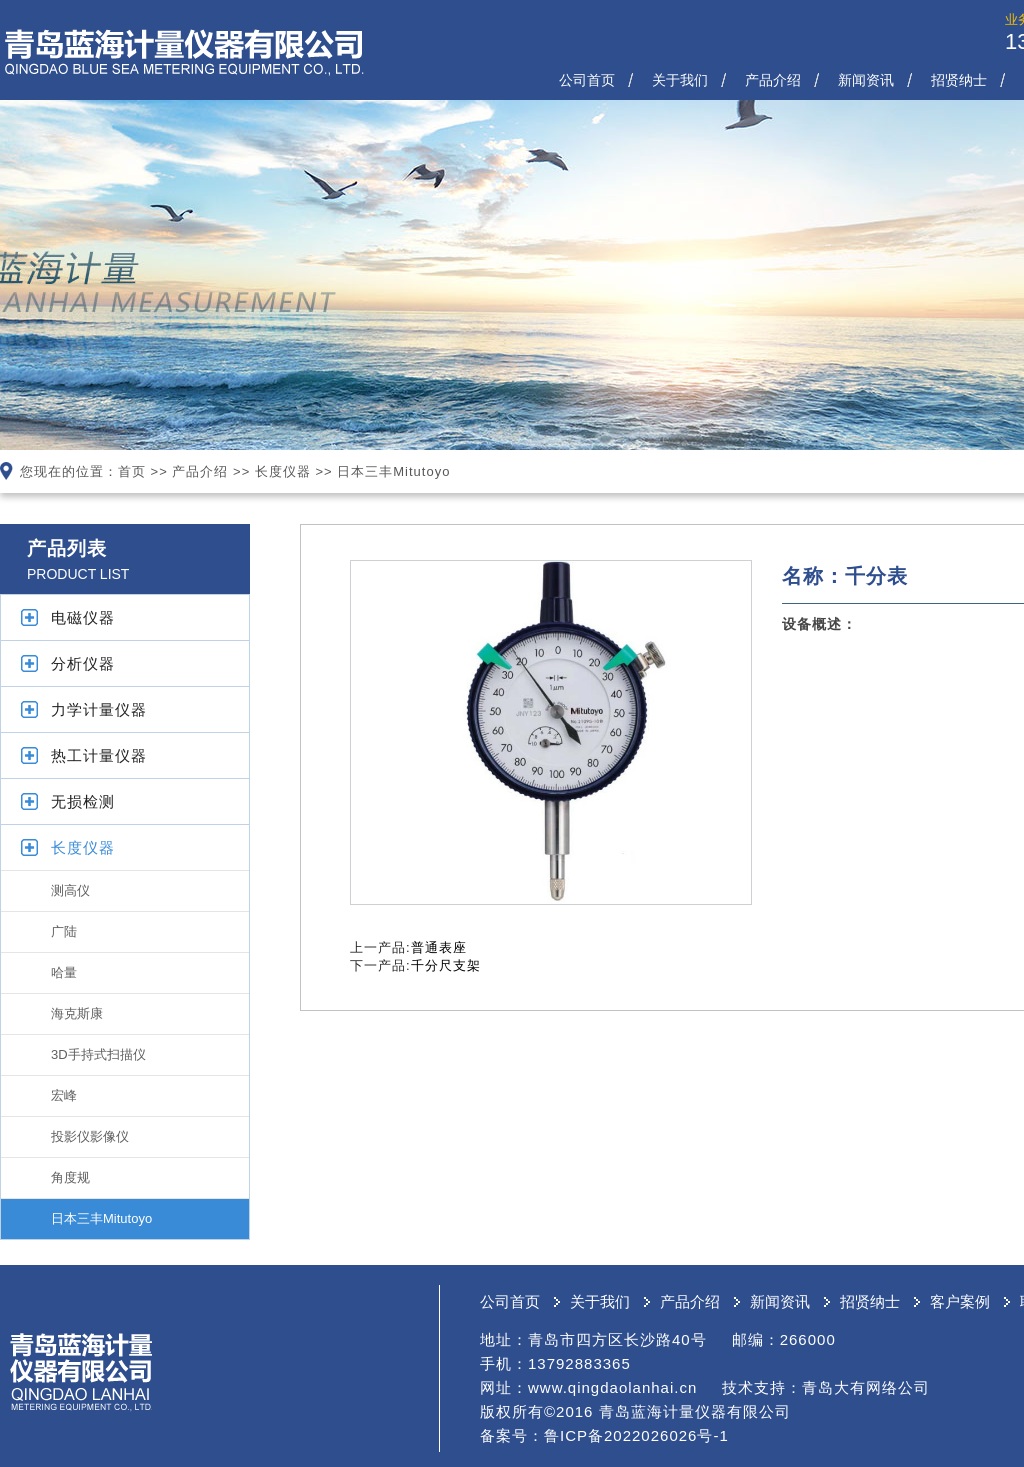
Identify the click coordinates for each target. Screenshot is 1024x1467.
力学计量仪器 (99, 709)
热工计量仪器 (99, 755)
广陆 (64, 931)
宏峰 (64, 1095)
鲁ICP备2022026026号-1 (636, 1435)
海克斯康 (77, 1013)
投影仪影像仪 (90, 1136)
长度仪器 (283, 471)
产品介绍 (773, 80)
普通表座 (439, 947)
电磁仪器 (83, 617)
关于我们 (680, 80)
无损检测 (83, 801)
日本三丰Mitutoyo (393, 471)
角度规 (70, 1177)
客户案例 (960, 1301)
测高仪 (70, 890)
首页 (132, 471)
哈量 (64, 972)
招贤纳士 (959, 80)
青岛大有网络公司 (866, 1387)
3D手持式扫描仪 (98, 1054)
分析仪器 (83, 663)
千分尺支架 (446, 965)
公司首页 (587, 80)
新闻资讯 (866, 80)
